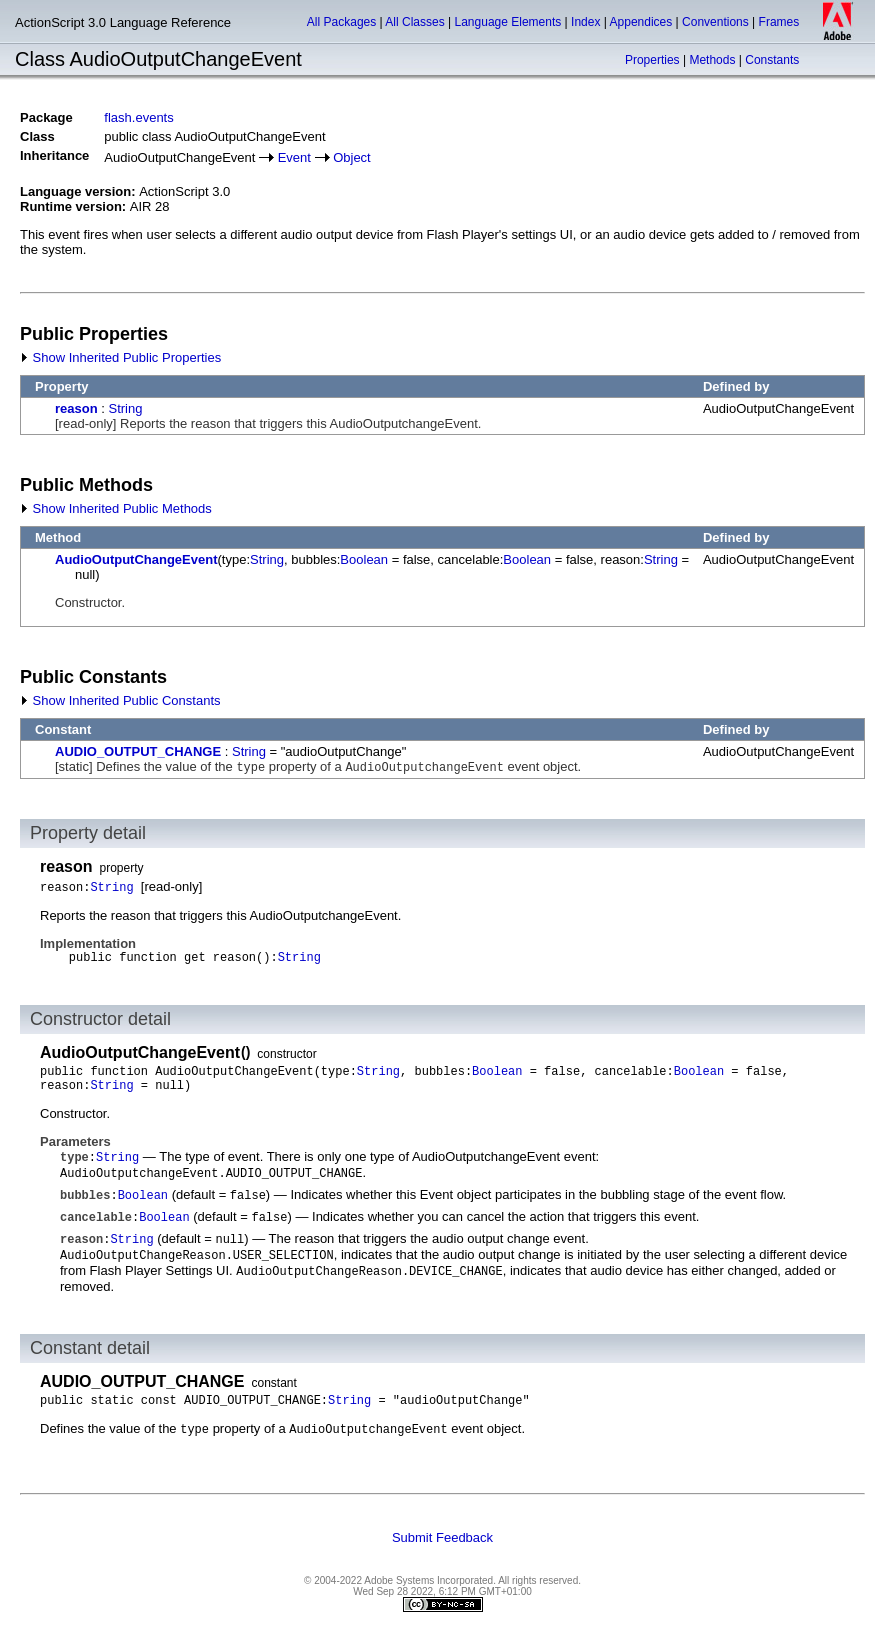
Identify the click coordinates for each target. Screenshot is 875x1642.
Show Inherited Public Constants (120, 700)
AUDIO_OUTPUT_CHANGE (138, 751)
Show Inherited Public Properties (120, 357)
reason (76, 408)
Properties (652, 60)
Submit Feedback (442, 1537)
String (125, 408)
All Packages (341, 22)
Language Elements (508, 22)
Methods (712, 60)
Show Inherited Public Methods (116, 508)
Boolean (364, 559)
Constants (772, 60)
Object (352, 157)
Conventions (715, 22)
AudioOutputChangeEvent (136, 559)
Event (294, 157)
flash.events (138, 117)
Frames (779, 22)
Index (585, 22)
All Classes (414, 22)
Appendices (641, 22)
